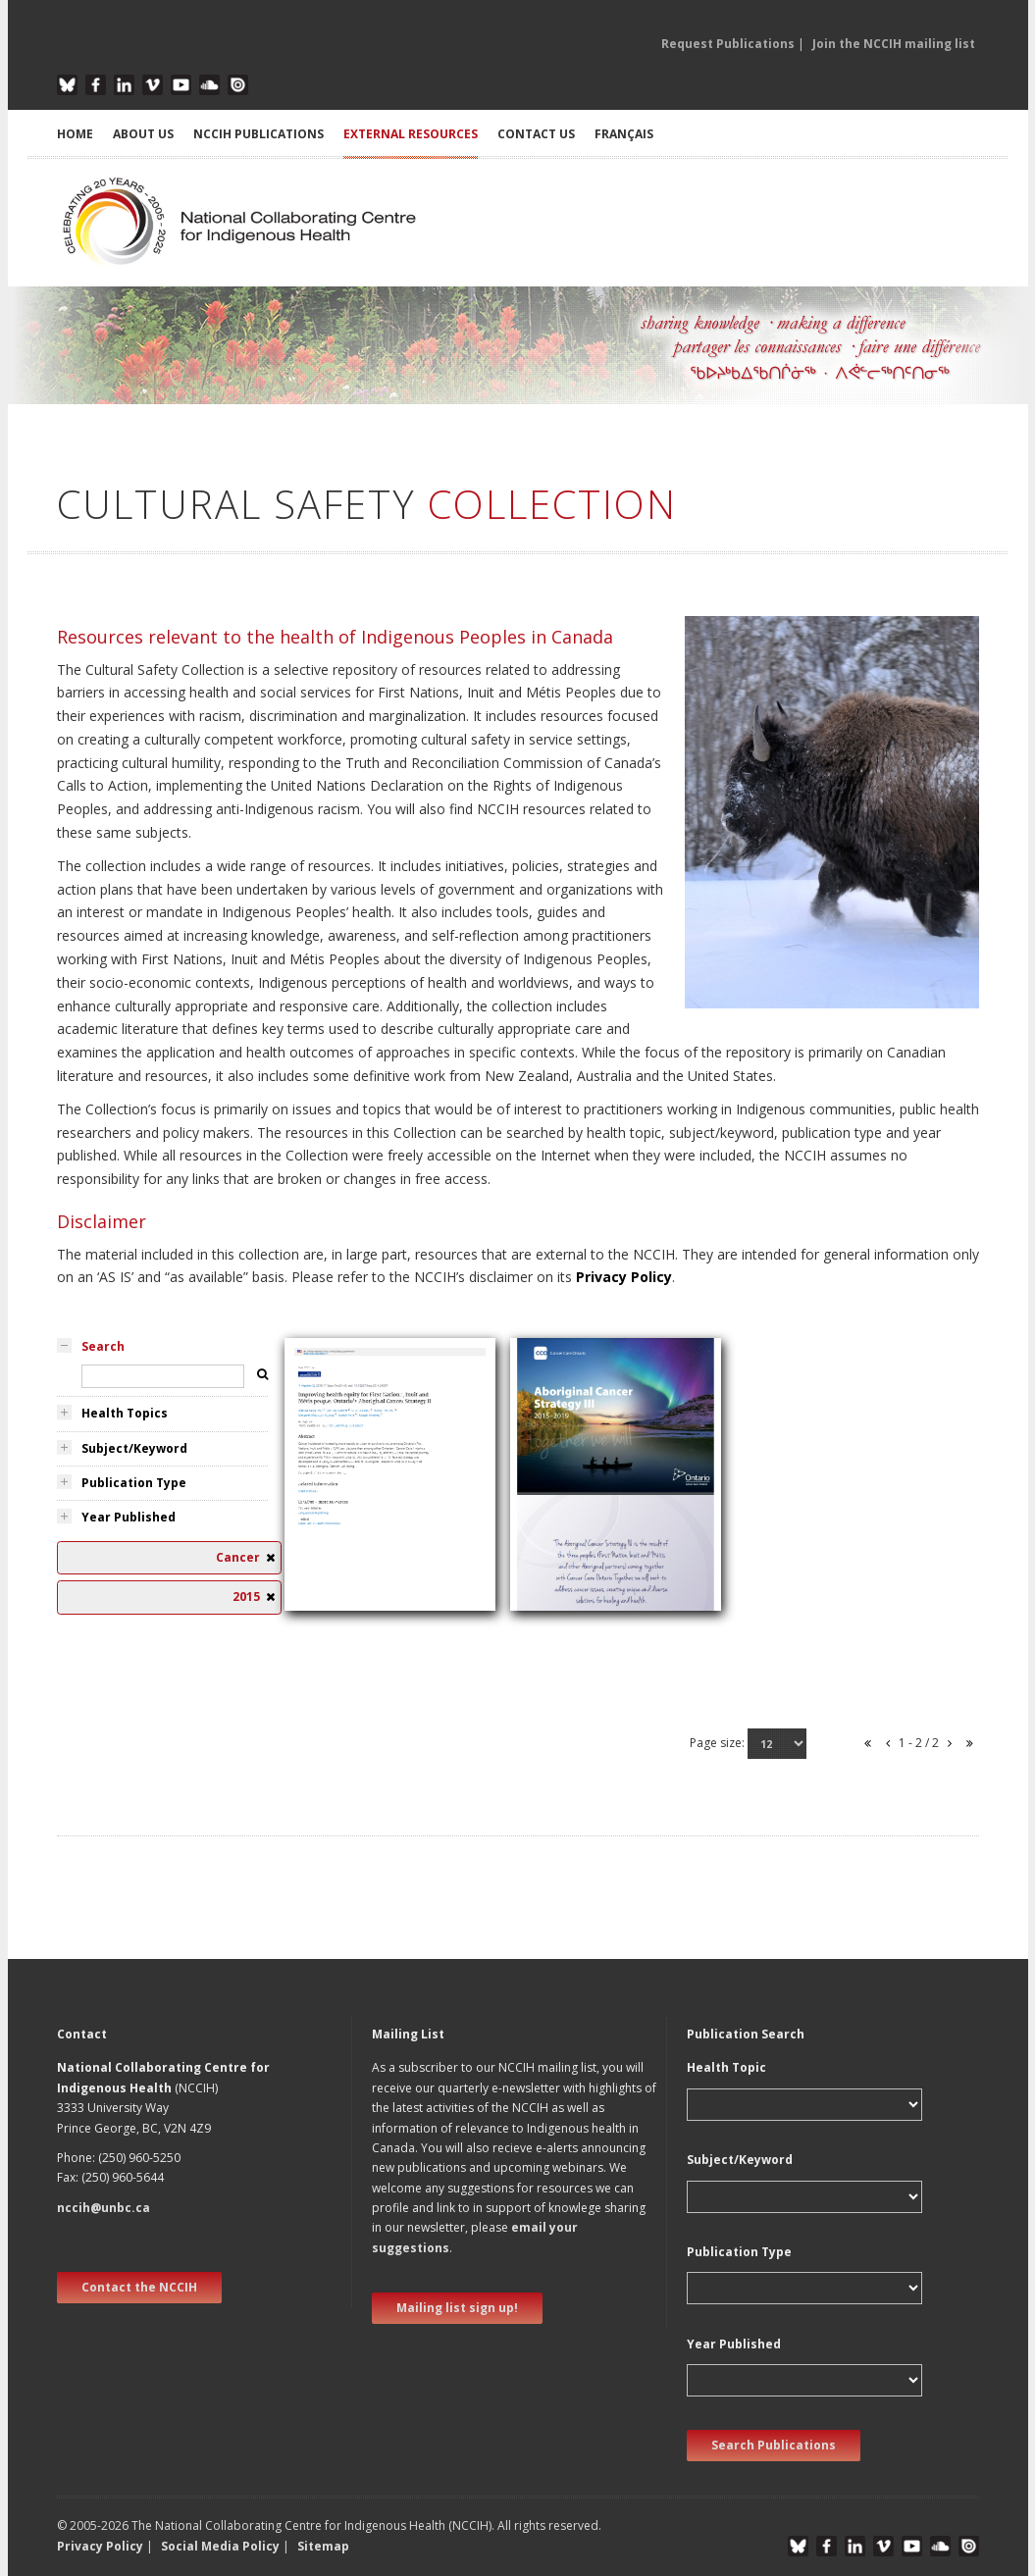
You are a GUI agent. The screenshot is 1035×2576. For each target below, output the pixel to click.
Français (624, 134)
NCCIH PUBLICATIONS (258, 134)
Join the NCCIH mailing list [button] (893, 43)
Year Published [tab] (128, 1517)
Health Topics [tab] (124, 1413)
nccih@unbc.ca (103, 2207)
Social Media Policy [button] (220, 2546)
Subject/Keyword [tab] (134, 1448)
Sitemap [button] (323, 2546)
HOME (75, 134)
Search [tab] (103, 1346)
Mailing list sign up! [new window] (457, 2307)
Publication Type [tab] (133, 1482)
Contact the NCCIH (139, 2287)
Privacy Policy (624, 1276)
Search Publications (773, 2445)
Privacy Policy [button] (100, 2546)
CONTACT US (536, 134)
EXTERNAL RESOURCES (410, 134)
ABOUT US (143, 134)
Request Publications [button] (728, 43)
